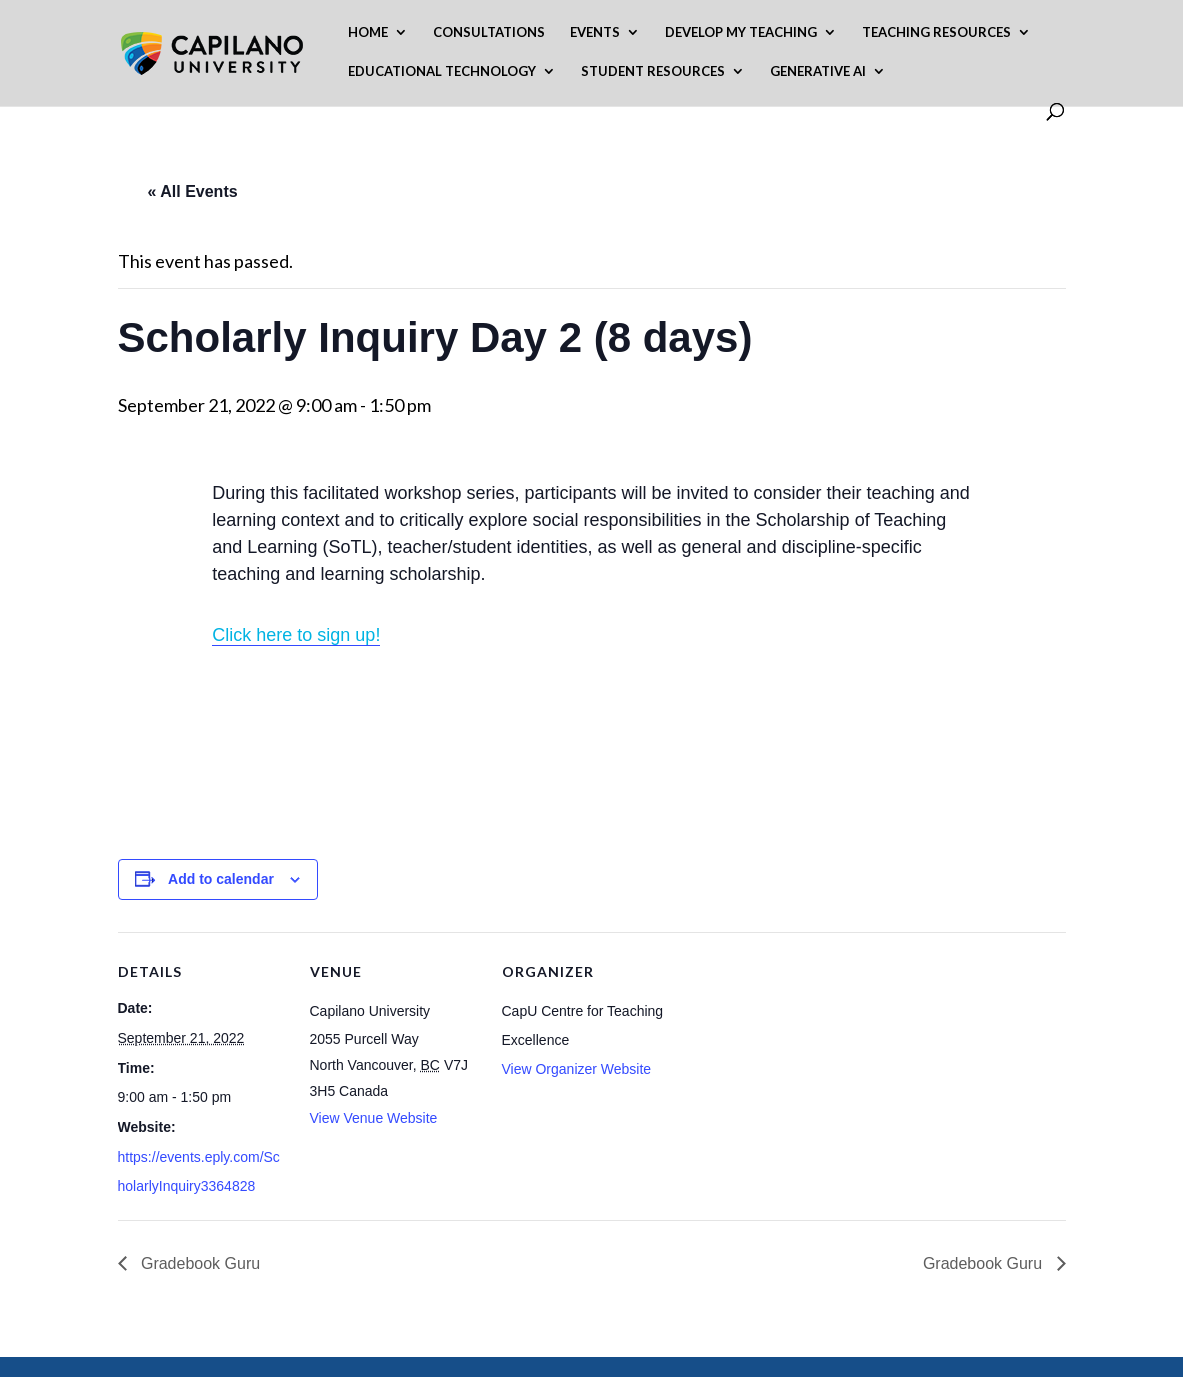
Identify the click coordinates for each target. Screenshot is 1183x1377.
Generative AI (818, 71)
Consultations (489, 32)
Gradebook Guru (199, 1263)
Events (595, 32)
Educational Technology (442, 71)
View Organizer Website (577, 1069)
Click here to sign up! (296, 635)
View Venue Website (374, 1118)
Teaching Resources (936, 32)
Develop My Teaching (741, 32)
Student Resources (653, 71)
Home (368, 32)
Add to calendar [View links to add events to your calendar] (221, 879)
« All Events (193, 191)
